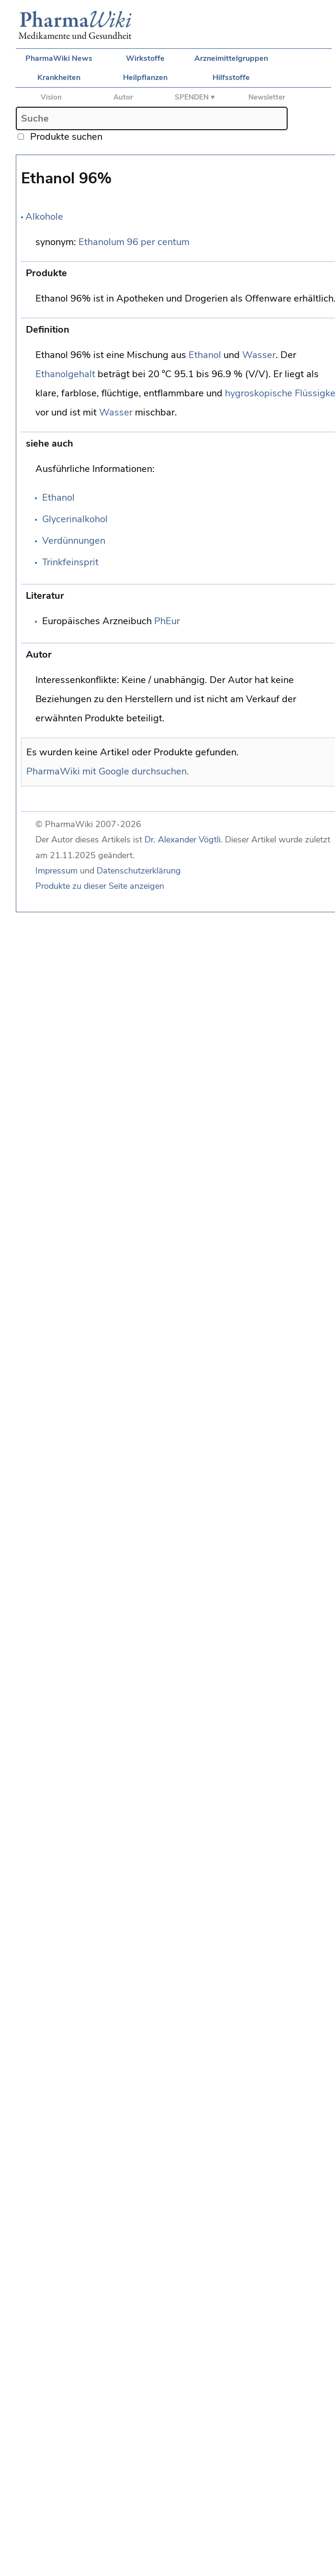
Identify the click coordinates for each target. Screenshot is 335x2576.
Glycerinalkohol (75, 519)
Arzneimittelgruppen (231, 58)
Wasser (259, 354)
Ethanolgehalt (65, 374)
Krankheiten (58, 77)
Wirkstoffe (145, 58)
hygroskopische (258, 393)
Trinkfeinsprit (70, 562)
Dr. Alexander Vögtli (183, 839)
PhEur (167, 621)
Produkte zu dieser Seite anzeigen (99, 886)
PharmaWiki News (58, 58)
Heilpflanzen (145, 77)
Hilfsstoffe (231, 77)
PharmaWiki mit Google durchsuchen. (107, 771)
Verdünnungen (73, 540)
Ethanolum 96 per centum (134, 241)
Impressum (56, 870)
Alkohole (44, 216)
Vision (51, 97)
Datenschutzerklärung (139, 870)
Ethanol (205, 354)
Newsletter (266, 97)
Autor (123, 97)
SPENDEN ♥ (195, 97)
